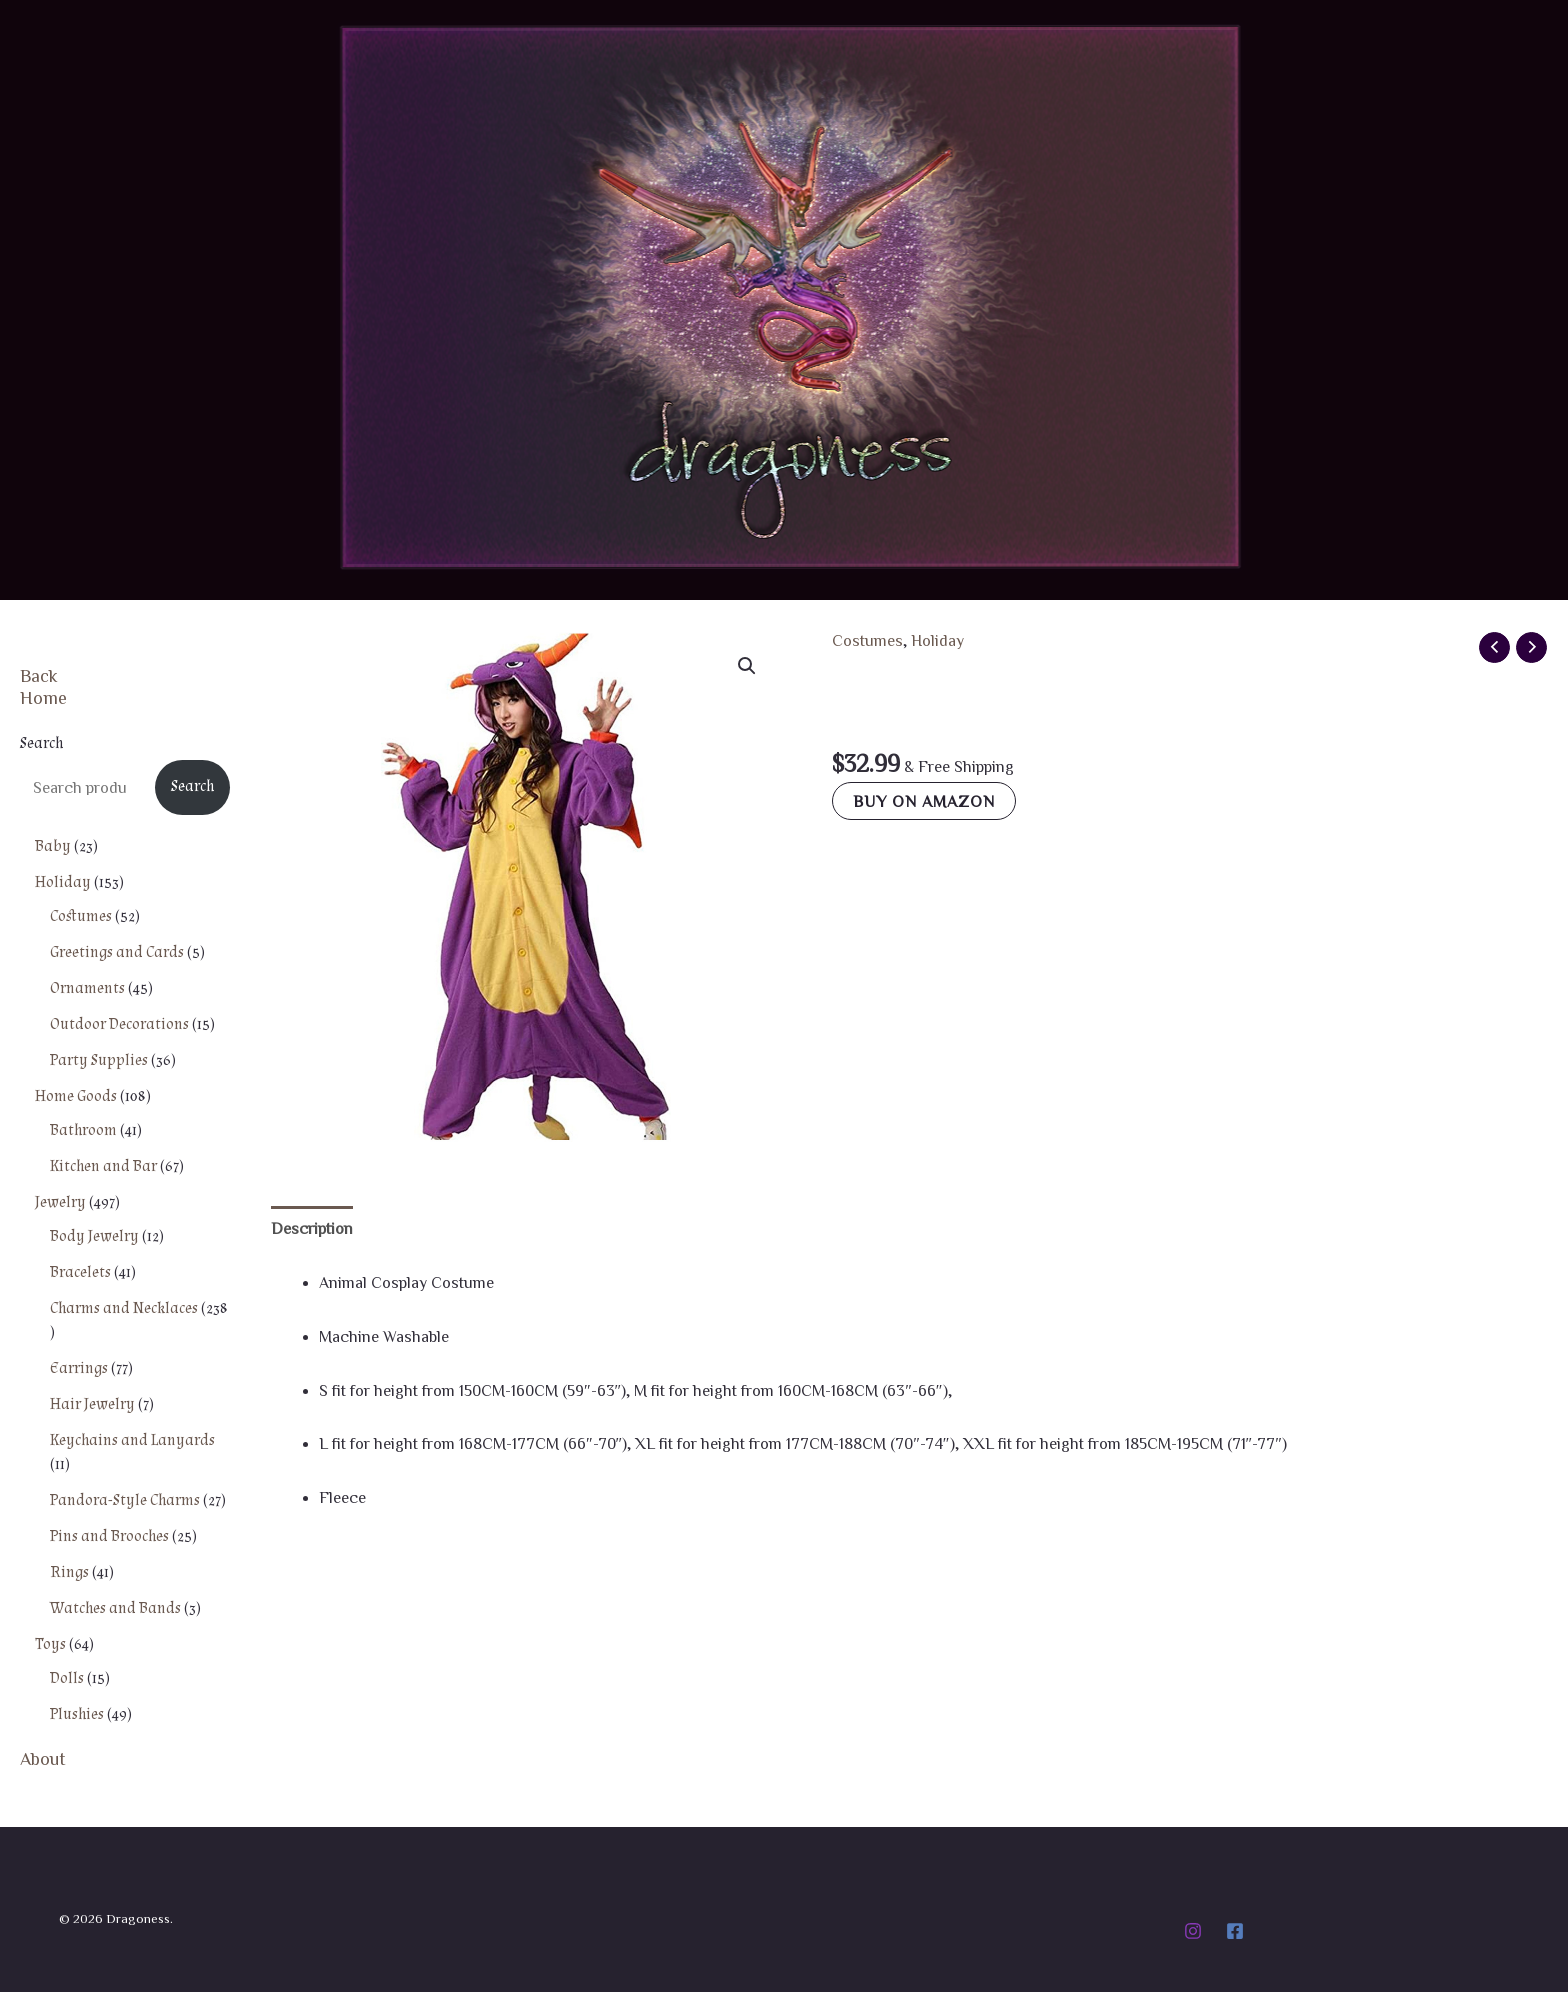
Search (41, 743)
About (43, 1758)
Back (39, 675)
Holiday (937, 640)
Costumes (867, 640)
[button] (747, 666)
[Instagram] (1193, 1931)
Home (43, 697)
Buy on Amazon (924, 801)
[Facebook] (1235, 1931)
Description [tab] (312, 1228)
